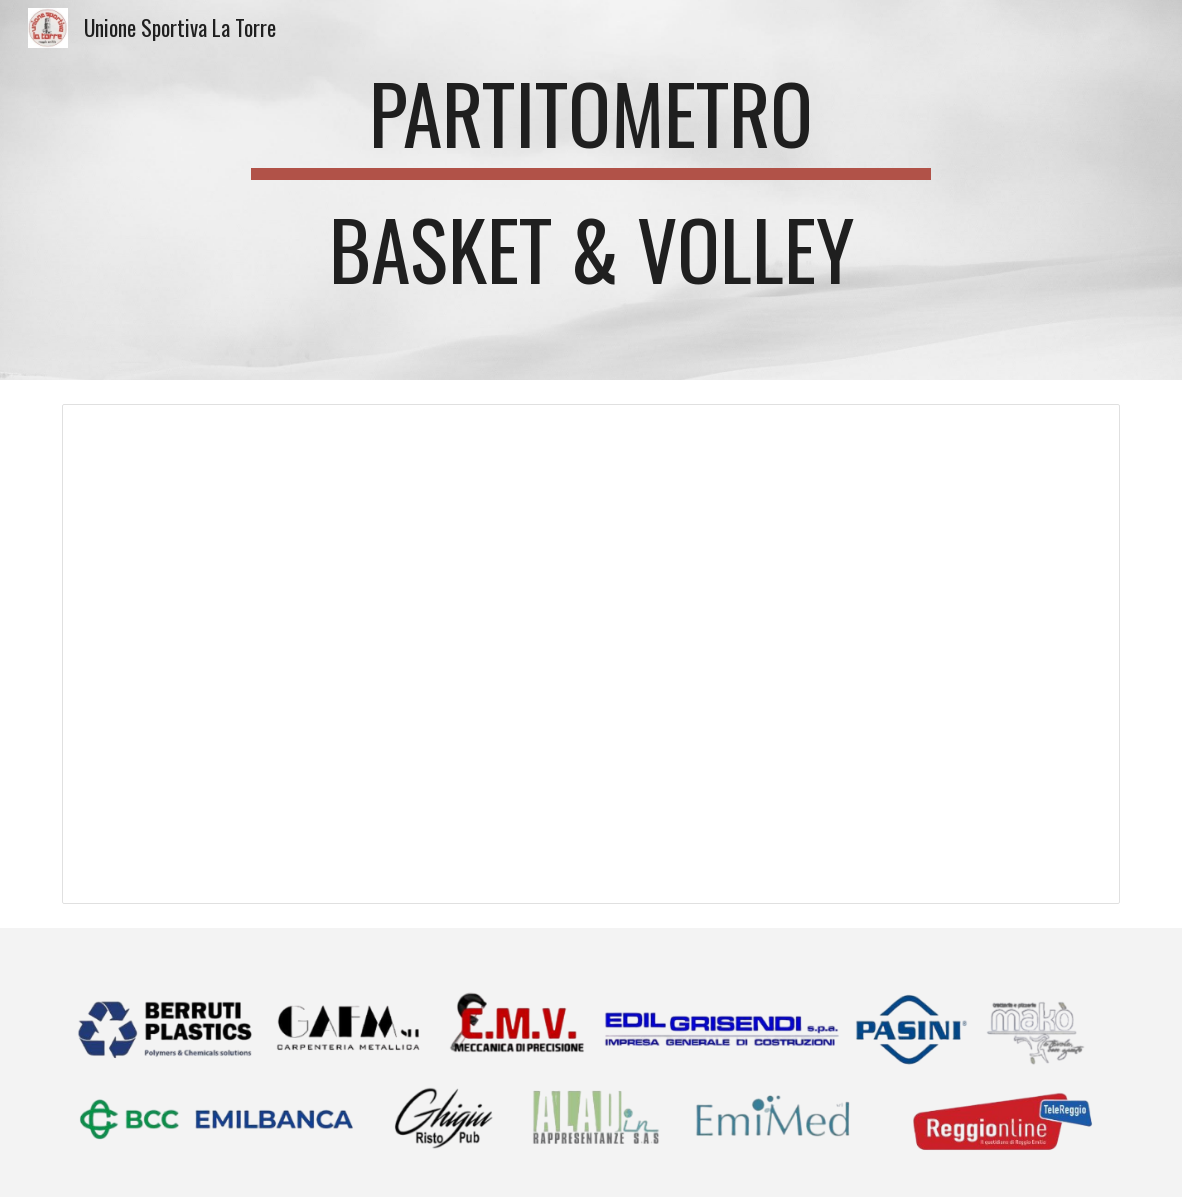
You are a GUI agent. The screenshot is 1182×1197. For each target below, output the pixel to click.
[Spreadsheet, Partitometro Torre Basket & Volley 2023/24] (591, 654)
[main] (591, 190)
